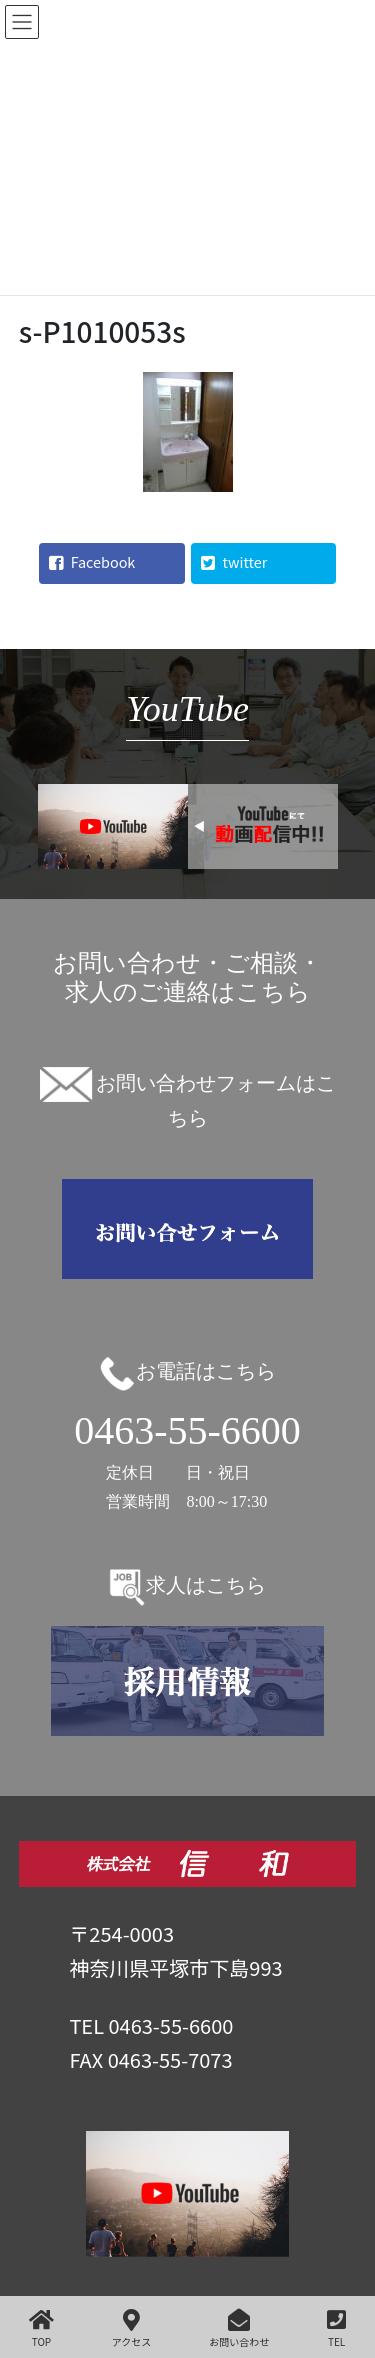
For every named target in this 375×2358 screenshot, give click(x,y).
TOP (41, 2328)
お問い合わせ (239, 2328)
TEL (336, 2328)
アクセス (132, 2328)
